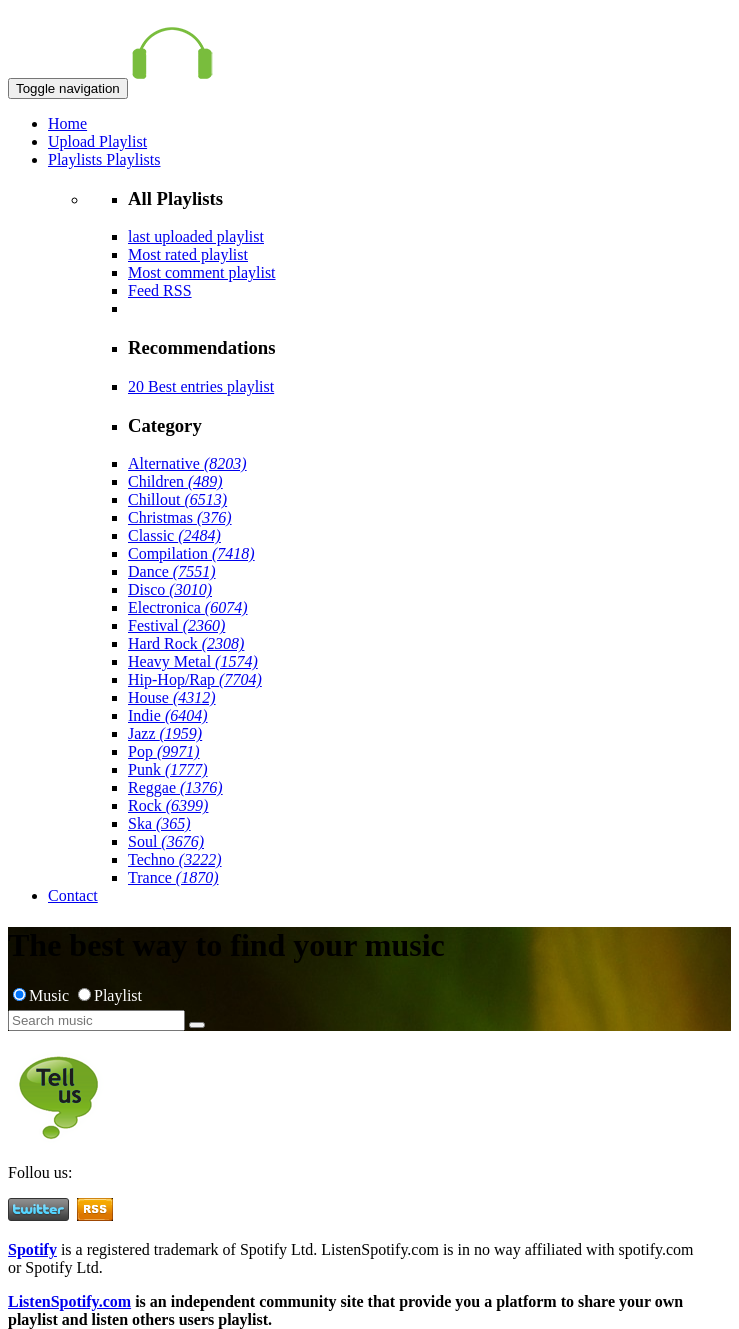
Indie (168, 715)
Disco (170, 589)
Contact (73, 895)
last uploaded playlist (196, 236)
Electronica (188, 607)
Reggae (175, 787)
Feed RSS (160, 290)
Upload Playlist (97, 141)
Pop (164, 751)
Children (175, 481)
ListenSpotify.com (69, 1301)
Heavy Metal (193, 661)
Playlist (110, 995)
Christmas (180, 517)
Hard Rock (186, 643)
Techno (175, 859)
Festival (176, 625)
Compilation (191, 553)
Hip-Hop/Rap (195, 679)
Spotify (32, 1249)
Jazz (165, 733)
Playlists (77, 159)
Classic (174, 535)
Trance (173, 877)
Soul (166, 841)
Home (67, 123)
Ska (159, 823)
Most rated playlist (188, 254)
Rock (168, 805)
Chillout (177, 499)
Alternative (187, 463)
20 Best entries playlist (201, 386)
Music (43, 995)
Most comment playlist (202, 272)
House (172, 697)
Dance (172, 571)
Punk (168, 769)
